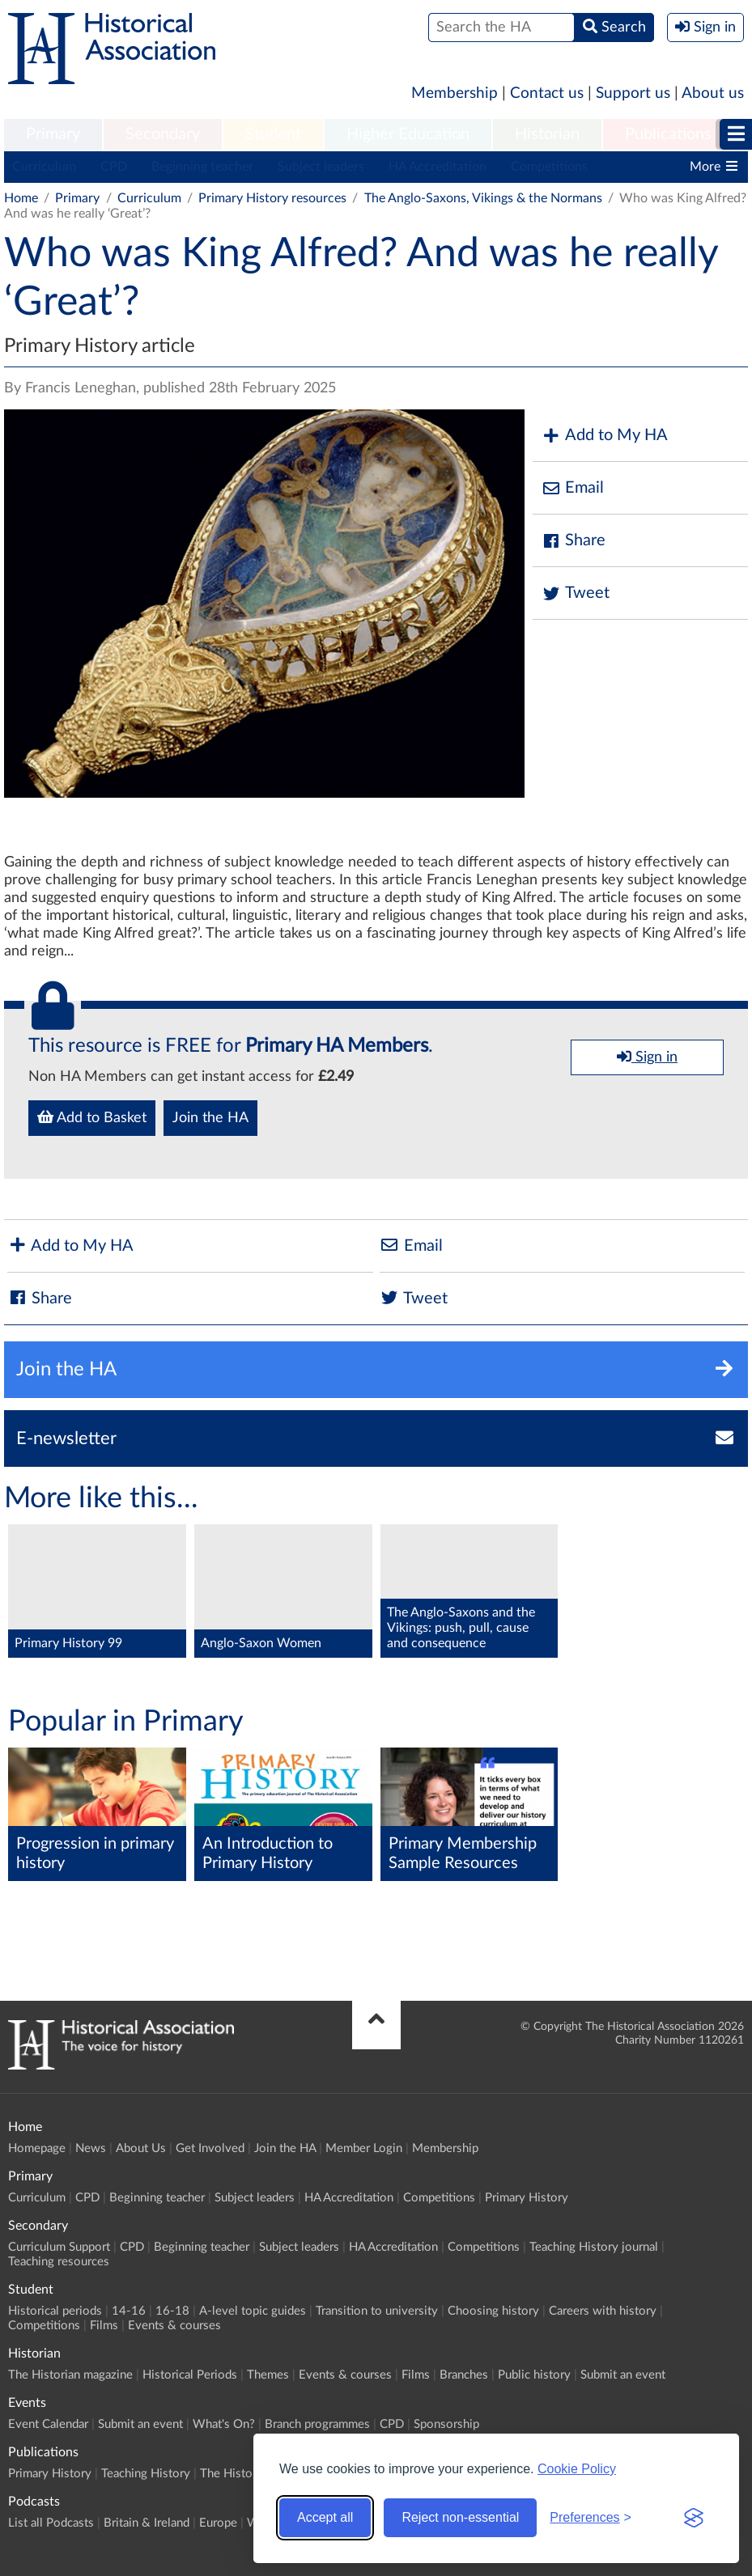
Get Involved (210, 2148)
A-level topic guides (252, 2311)
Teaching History (145, 2474)
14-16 (129, 2311)
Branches (464, 2375)
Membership (454, 93)
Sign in (647, 1057)
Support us (633, 93)
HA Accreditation (437, 166)
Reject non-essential (460, 2517)
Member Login (363, 2148)
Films (104, 2326)
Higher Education (407, 134)
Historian (547, 134)
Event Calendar (48, 2424)
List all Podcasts (51, 2523)
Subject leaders (321, 166)
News (90, 2148)
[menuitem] (53, 135)
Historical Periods (189, 2375)
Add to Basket (92, 1117)
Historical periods (55, 2311)
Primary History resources (272, 198)
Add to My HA (604, 435)
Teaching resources (58, 2262)
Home (21, 198)
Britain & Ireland (146, 2523)
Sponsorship (446, 2424)
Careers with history (602, 2311)
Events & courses (174, 2326)
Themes (268, 2375)
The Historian (236, 2474)
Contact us (547, 93)
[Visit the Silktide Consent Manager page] (693, 2517)
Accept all (325, 2517)
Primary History (526, 2198)
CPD (113, 166)
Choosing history (493, 2311)
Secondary (162, 134)
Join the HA (210, 1118)
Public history (534, 2375)
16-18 (172, 2311)
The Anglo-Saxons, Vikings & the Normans (483, 198)
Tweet (575, 593)
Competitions (549, 166)
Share (573, 540)
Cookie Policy (576, 2469)
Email (572, 488)
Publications (668, 134)
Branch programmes (317, 2424)
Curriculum (44, 166)
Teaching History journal (593, 2247)
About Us (141, 2148)
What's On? (224, 2424)
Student (273, 134)
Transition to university (377, 2311)
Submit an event (622, 2375)
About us (713, 93)
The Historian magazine (70, 2375)
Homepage (37, 2148)
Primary (53, 134)
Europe (218, 2523)
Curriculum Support (59, 2247)
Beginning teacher (202, 166)
